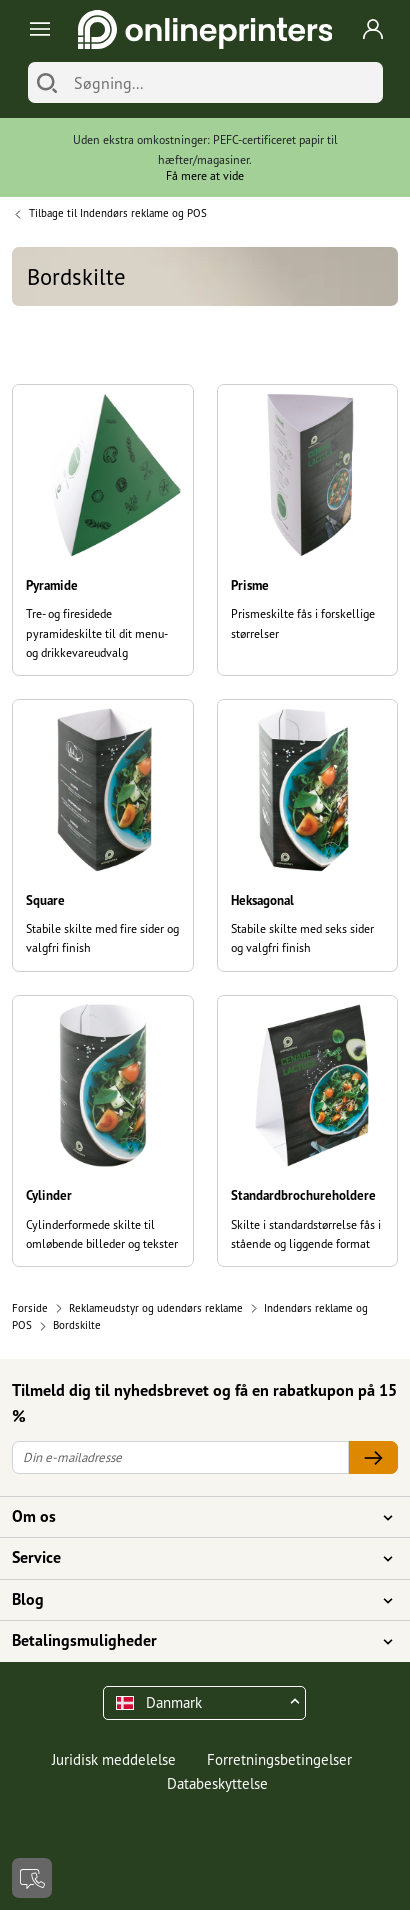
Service (193, 1558)
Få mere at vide (205, 175)
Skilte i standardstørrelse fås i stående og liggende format (306, 1234)
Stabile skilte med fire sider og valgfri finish (102, 938)
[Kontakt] (32, 1878)
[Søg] (47, 82)
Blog (193, 1600)
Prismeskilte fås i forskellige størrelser (303, 623)
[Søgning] (223, 82)
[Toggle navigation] (36, 29)
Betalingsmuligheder (193, 1641)
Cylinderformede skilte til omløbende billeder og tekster (102, 1234)
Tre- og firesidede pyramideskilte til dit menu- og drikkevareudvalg (96, 633)
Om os (193, 1517)
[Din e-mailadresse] (180, 1457)
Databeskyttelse (217, 1783)
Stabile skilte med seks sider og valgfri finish (302, 938)
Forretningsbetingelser (279, 1759)
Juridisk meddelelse (114, 1759)
